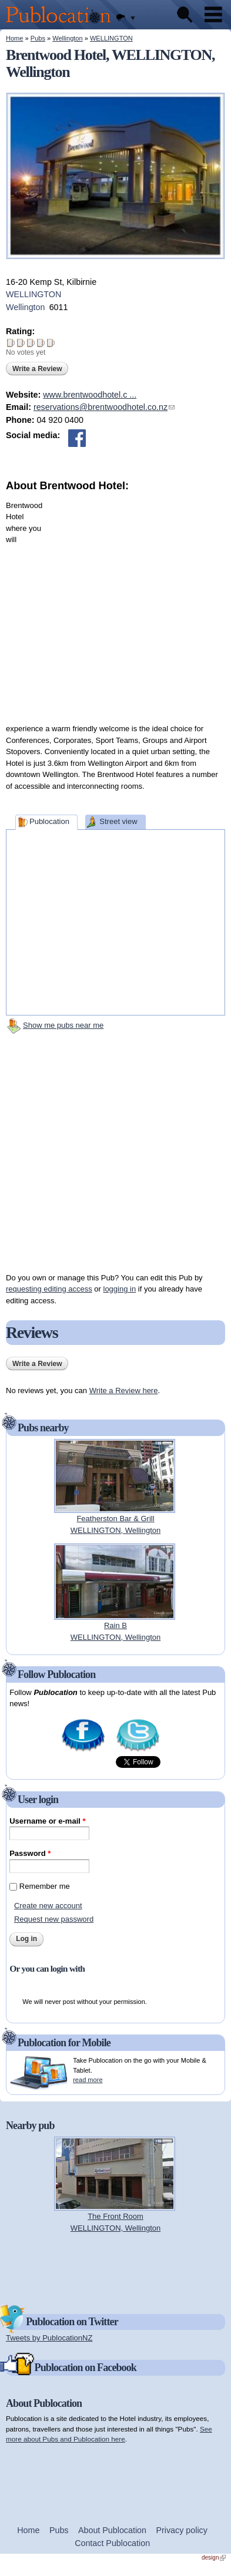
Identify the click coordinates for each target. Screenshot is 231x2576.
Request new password (53, 1919)
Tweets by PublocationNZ (49, 2337)
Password (30, 1853)
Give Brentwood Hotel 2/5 (21, 342)
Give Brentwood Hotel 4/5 (41, 342)
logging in (119, 1288)
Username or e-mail (47, 1821)
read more (87, 2079)
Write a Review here (123, 1390)
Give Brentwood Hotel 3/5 (31, 342)
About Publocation (112, 2530)
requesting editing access (49, 1288)
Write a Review (37, 369)
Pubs (38, 38)
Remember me (44, 1886)
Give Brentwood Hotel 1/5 (11, 342)
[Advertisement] (121, 604)
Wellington (67, 38)
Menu (213, 14)
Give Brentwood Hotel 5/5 (51, 342)
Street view (118, 821)
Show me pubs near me (63, 1025)
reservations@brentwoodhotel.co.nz (104, 407)
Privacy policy (181, 2530)
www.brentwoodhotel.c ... (89, 394)
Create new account (48, 1905)
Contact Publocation (112, 2543)
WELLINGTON (111, 38)
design (214, 2557)
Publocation (49, 821)
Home (14, 38)
